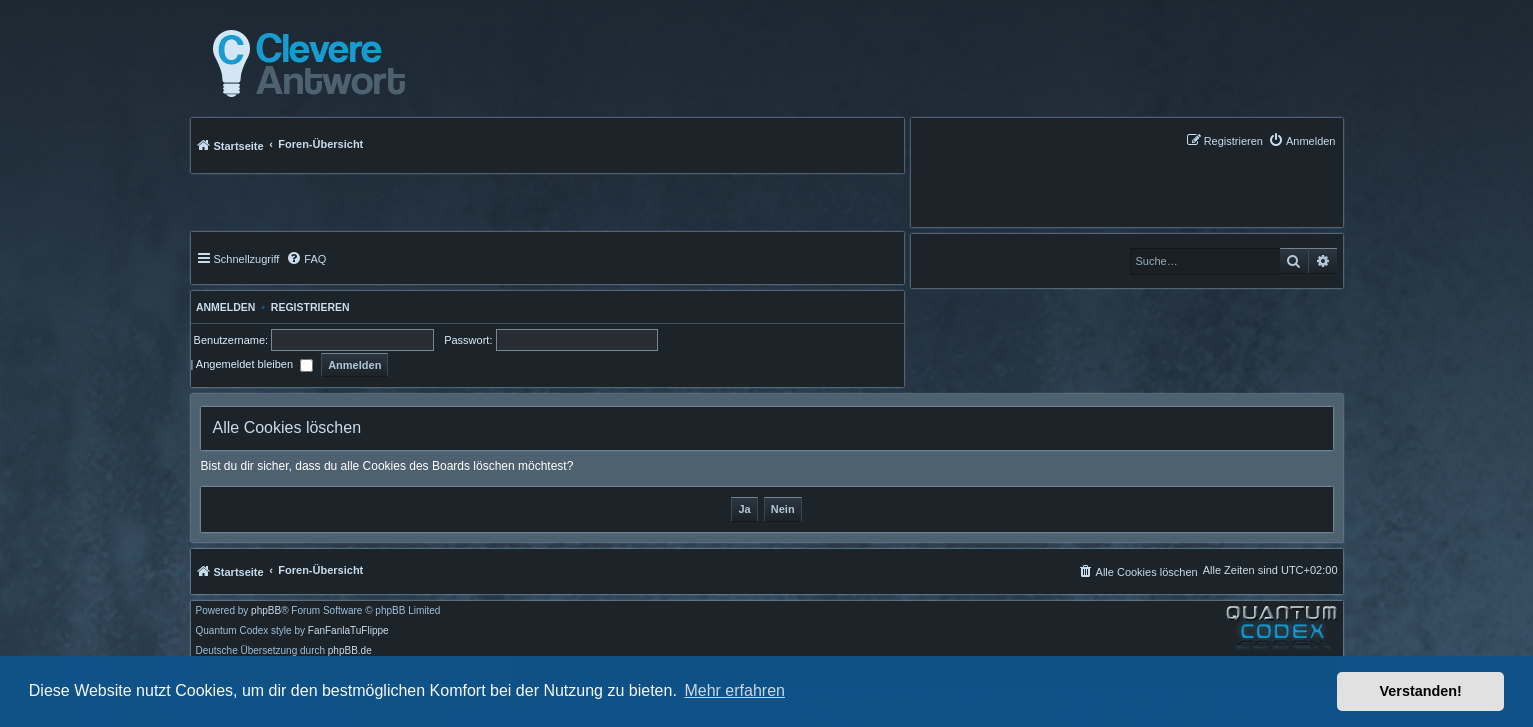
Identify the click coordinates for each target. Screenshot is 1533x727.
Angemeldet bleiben (254, 364)
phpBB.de (350, 651)
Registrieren (310, 307)
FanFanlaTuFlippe (348, 631)
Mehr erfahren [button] (734, 690)
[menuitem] (1302, 140)
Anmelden (223, 307)
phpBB (266, 611)
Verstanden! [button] (1421, 691)
